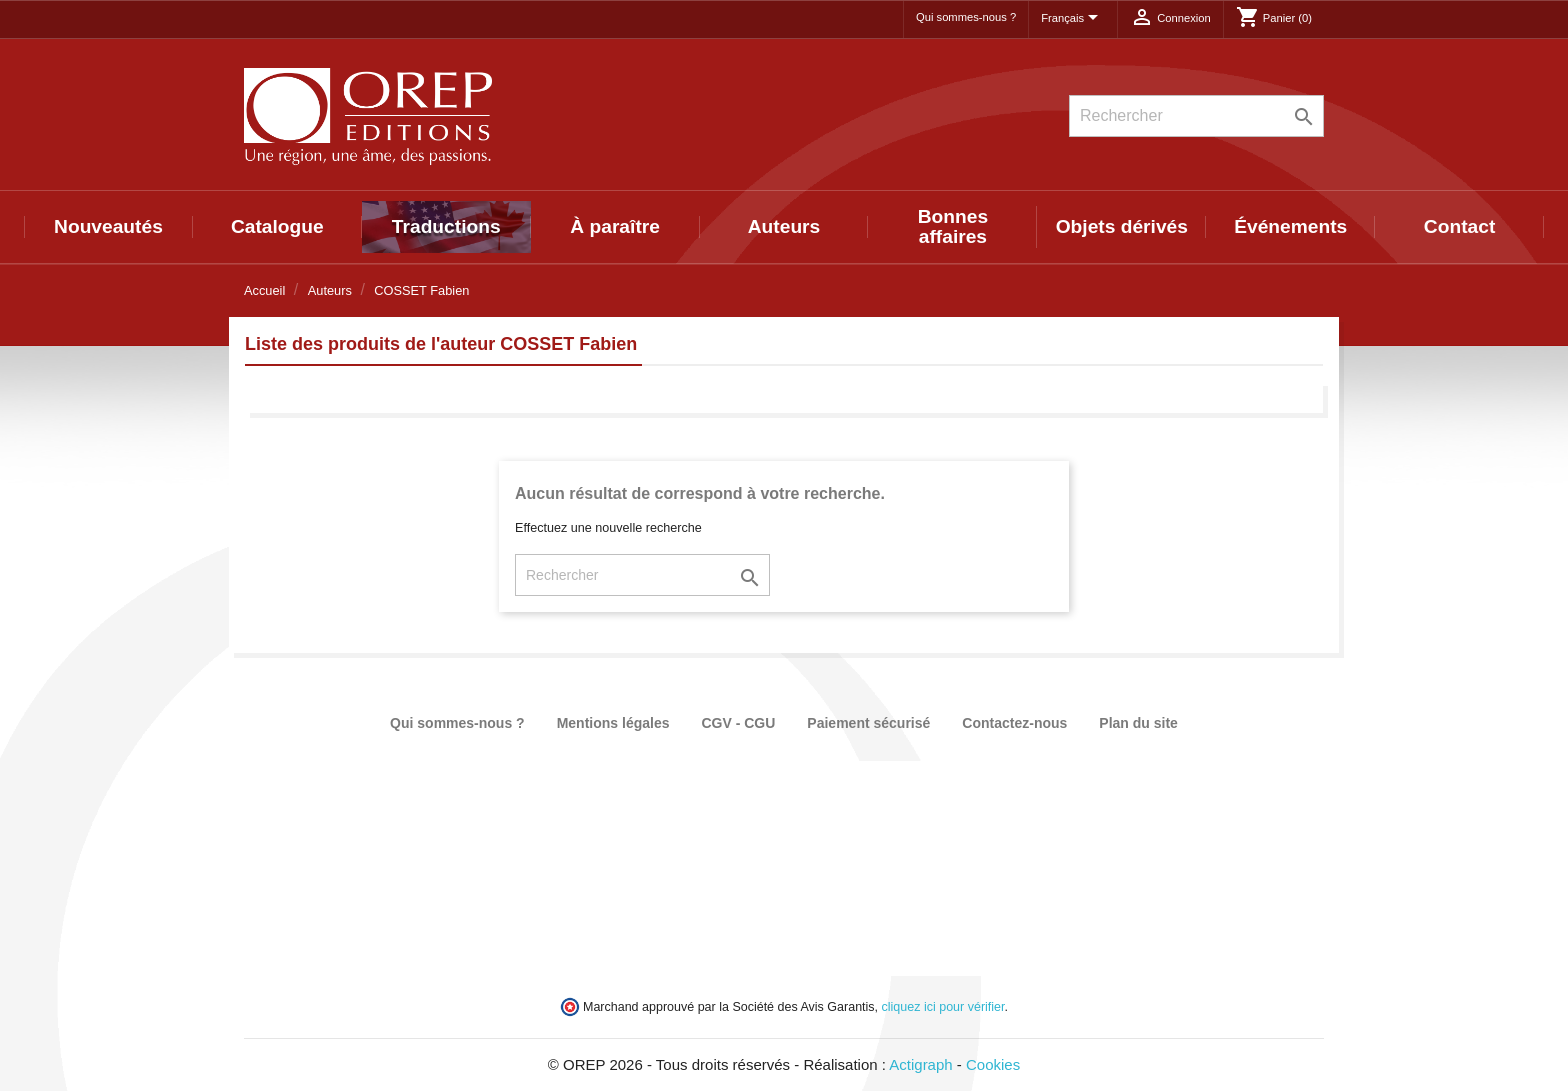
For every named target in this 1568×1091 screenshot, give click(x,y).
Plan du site (1138, 723)
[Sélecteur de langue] (1073, 19)
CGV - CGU (738, 723)
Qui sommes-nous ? (966, 17)
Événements (1290, 226)
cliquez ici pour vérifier (943, 1007)
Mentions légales (613, 723)
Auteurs (784, 226)
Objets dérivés (1122, 226)
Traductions (446, 226)
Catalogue (277, 226)
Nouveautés (108, 226)
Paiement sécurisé (868, 723)
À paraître (615, 226)
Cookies (993, 1064)
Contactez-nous (1014, 723)
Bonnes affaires (953, 226)
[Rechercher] (1196, 116)
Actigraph (920, 1064)
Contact (1459, 226)
